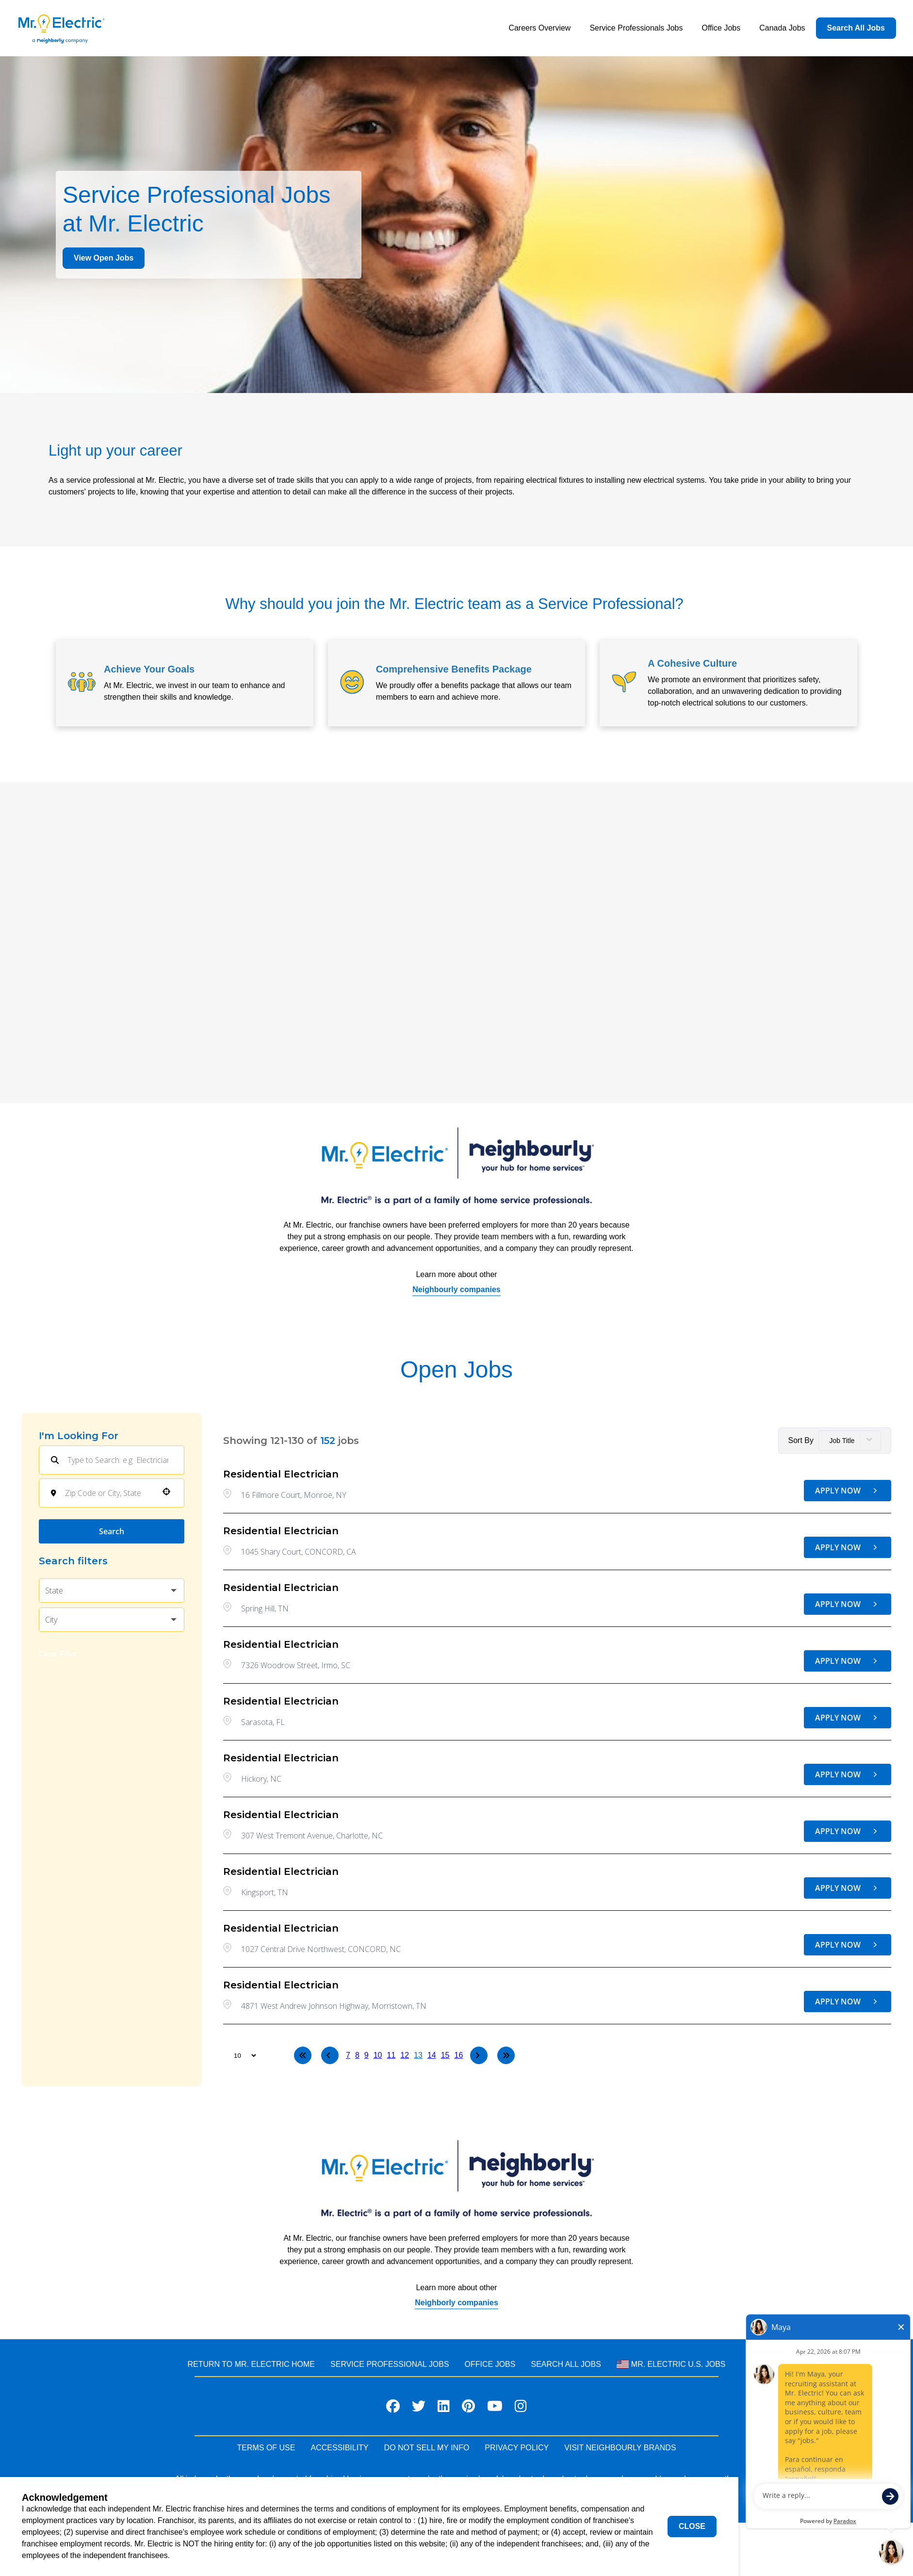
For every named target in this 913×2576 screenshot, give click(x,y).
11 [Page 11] (391, 2055)
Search (111, 1531)
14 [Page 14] (431, 2055)
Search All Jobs (856, 28)
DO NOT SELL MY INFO (427, 2448)
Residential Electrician (281, 1474)
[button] (166, 1491)
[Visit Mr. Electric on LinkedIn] (444, 2408)
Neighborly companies (456, 2302)
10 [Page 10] (378, 2055)
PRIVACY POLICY (517, 2448)
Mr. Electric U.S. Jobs (671, 2364)
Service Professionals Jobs (636, 28)
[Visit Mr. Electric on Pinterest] (468, 2408)
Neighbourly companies (456, 1289)
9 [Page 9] (366, 2055)
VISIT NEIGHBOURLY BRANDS (620, 2448)
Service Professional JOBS (389, 2364)
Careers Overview (539, 28)
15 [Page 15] (445, 2055)
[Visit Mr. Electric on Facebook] (393, 2408)
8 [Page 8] (357, 2055)
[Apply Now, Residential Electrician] (847, 1490)
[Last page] (506, 2055)
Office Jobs (721, 28)
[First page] (302, 2055)
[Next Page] (479, 2055)
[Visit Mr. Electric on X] (418, 2408)
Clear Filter (58, 1654)
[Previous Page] (330, 2055)
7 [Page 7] (348, 2055)
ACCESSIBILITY (339, 2448)
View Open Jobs (103, 258)
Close (692, 2526)
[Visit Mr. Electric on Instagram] (521, 2408)
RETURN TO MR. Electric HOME (251, 2364)
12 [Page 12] (404, 2055)
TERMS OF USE (266, 2448)
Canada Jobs (782, 28)
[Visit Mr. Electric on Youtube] (494, 2408)
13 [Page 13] (418, 2055)
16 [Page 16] (459, 2055)
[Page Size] (240, 2055)
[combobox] (108, 1493)
